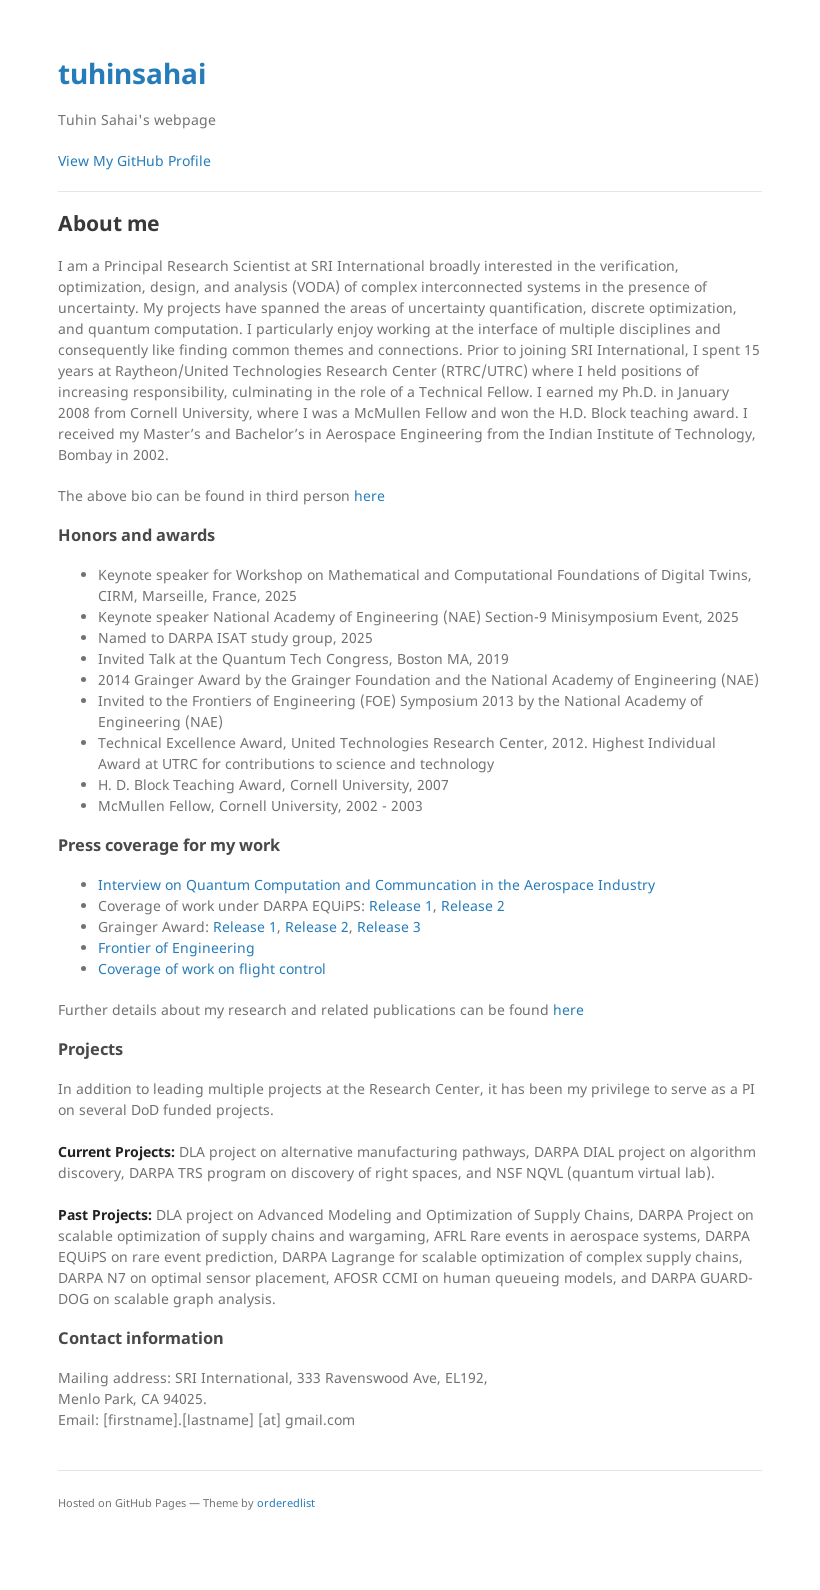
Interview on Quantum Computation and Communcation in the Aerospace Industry (376, 884)
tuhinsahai (132, 73)
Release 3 (389, 926)
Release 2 (473, 905)
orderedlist (286, 1502)
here (369, 495)
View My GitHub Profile (134, 160)
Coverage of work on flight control (212, 968)
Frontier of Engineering (176, 947)
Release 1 (401, 905)
